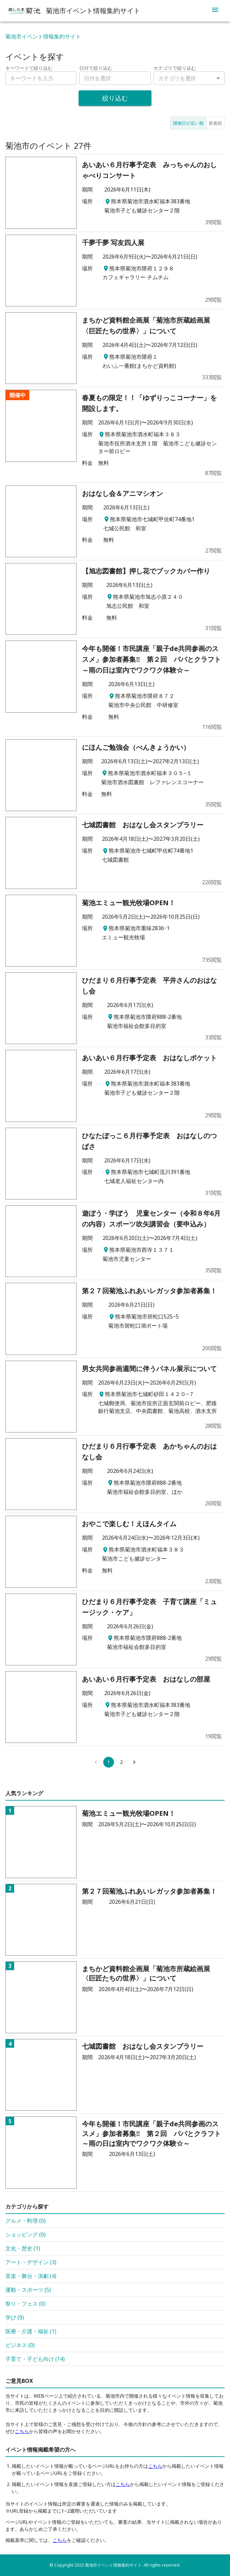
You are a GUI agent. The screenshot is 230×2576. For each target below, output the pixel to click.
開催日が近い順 (188, 123)
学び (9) (14, 2317)
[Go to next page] (134, 1762)
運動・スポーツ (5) (28, 2289)
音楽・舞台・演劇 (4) (30, 2276)
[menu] (215, 11)
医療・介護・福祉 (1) (30, 2331)
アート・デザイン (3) (30, 2262)
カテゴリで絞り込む (174, 68)
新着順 (215, 123)
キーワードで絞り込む (29, 68)
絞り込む (115, 97)
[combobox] (114, 78)
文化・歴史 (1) (22, 2248)
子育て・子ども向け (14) (35, 2359)
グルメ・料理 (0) (25, 2220)
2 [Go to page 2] (121, 1762)
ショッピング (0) (25, 2234)
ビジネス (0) (20, 2345)
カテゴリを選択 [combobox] (177, 78)
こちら (22, 2431)
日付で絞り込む (95, 68)
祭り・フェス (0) (25, 2303)
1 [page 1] (108, 1762)
